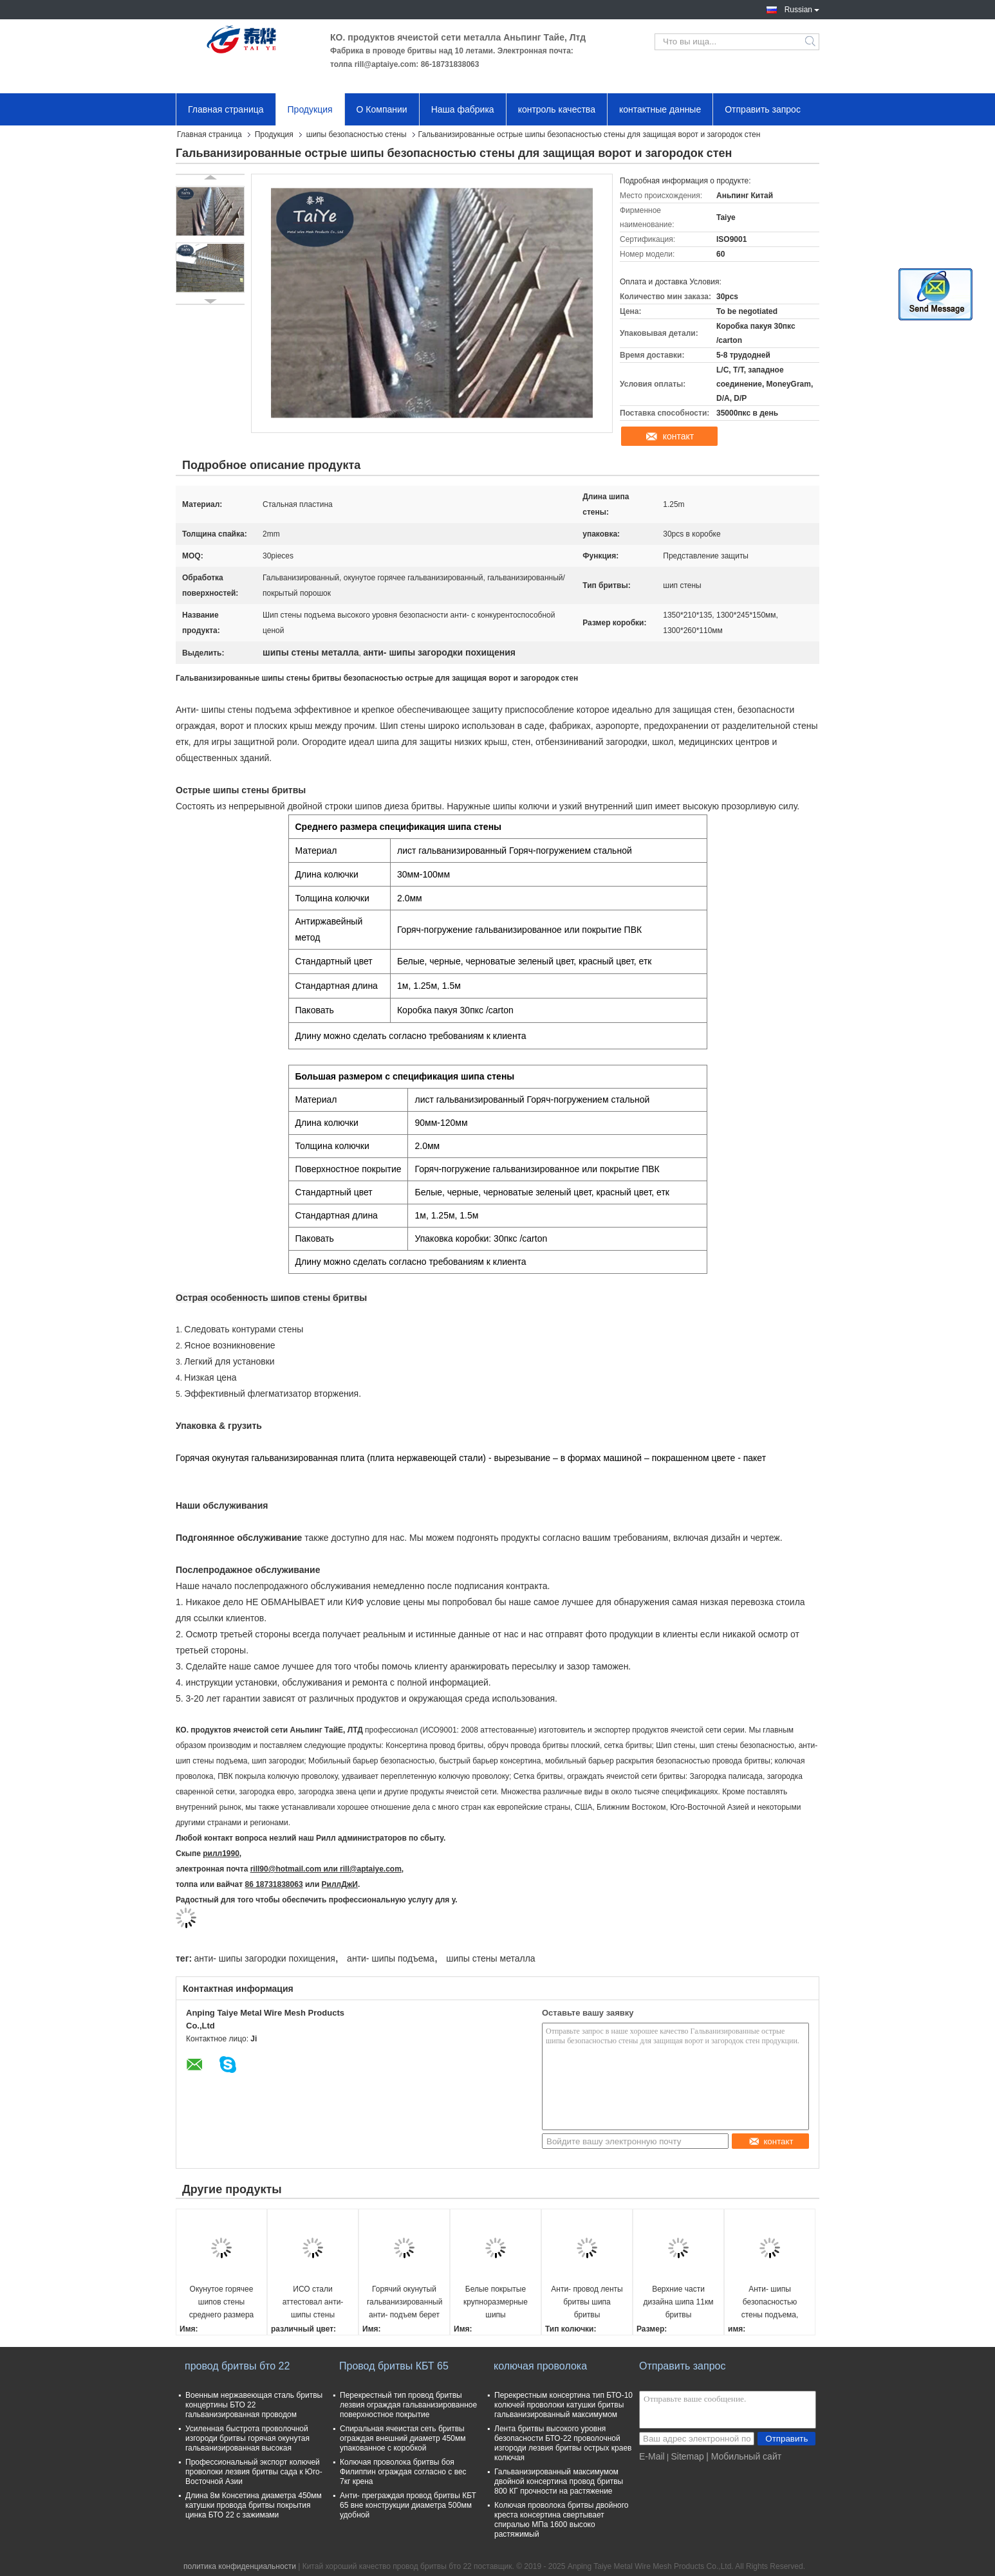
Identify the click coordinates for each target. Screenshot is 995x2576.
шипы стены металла (490, 1958)
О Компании (382, 109)
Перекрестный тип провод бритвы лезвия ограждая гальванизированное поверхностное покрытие (408, 2405)
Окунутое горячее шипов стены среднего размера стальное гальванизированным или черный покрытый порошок (222, 2303)
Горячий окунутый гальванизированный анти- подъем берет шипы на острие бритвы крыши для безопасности (404, 2303)
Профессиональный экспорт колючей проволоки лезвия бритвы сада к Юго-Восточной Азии (253, 2472)
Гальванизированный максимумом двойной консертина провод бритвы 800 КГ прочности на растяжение (558, 2481)
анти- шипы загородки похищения (264, 1958)
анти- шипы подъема (390, 1958)
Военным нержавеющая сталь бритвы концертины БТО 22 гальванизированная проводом (253, 2405)
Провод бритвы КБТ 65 (394, 2365)
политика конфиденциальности (239, 2566)
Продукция (310, 109)
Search (811, 41)
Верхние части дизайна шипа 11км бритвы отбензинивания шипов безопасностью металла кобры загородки (679, 2303)
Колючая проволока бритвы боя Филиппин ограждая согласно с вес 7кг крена (403, 2472)
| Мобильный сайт (743, 2456)
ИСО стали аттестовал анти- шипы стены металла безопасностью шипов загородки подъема (313, 2303)
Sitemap (687, 2456)
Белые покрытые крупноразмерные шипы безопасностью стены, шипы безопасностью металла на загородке (495, 2303)
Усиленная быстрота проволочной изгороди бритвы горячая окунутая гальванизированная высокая (247, 2438)
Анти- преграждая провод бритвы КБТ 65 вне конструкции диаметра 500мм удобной (408, 2505)
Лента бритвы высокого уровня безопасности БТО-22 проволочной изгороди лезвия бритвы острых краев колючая (562, 2443)
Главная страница (226, 109)
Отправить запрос (763, 109)
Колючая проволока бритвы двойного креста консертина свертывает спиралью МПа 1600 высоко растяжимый (561, 2520)
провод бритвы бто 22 (237, 2365)
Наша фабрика (462, 109)
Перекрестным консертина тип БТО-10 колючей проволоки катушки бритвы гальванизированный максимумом (563, 2405)
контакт (678, 436)
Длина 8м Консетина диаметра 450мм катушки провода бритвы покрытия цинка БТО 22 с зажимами (253, 2505)
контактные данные (660, 109)
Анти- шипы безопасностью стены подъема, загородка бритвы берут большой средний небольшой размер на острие (770, 2303)
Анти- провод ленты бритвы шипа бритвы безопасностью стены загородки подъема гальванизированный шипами (587, 2303)
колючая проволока (540, 2365)
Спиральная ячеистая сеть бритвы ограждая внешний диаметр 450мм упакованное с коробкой (403, 2438)
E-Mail (652, 2456)
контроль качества (556, 109)
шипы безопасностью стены (356, 134)
